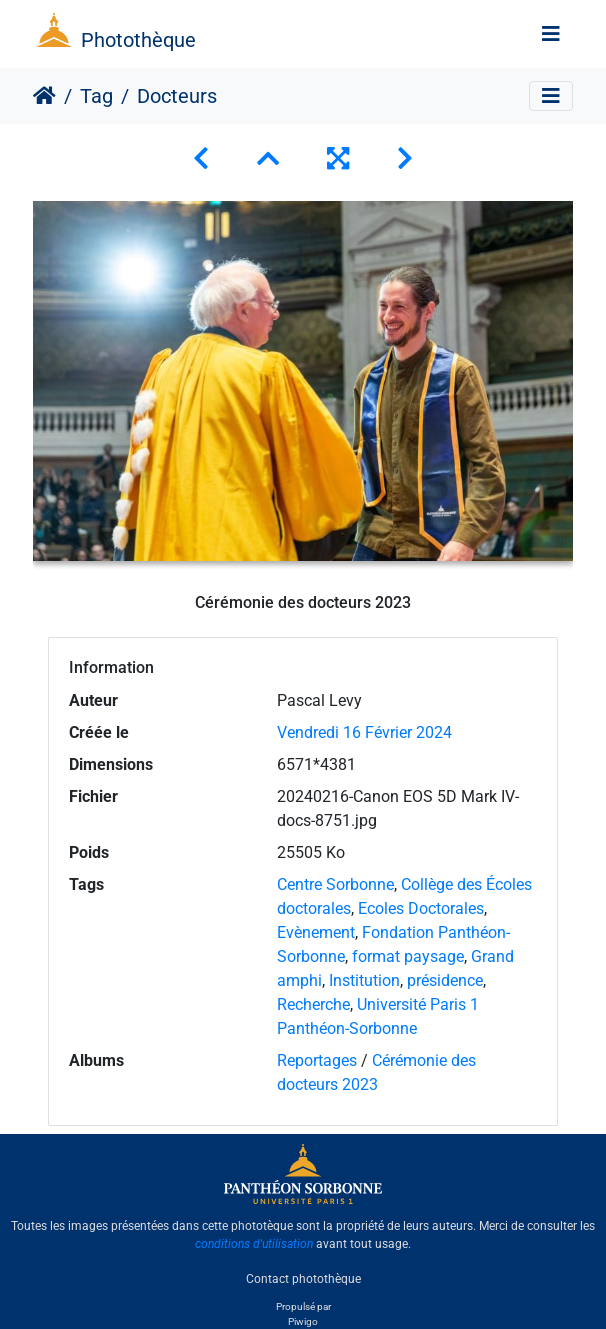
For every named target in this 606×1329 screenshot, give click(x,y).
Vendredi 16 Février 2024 (364, 732)
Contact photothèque (303, 1278)
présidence (445, 980)
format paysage (408, 956)
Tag (96, 96)
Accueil (44, 96)
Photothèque (138, 40)
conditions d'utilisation (254, 1244)
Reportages (317, 1060)
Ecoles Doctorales (421, 908)
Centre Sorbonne (335, 884)
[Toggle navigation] (551, 34)
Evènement (316, 932)
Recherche (313, 1004)
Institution (364, 980)
